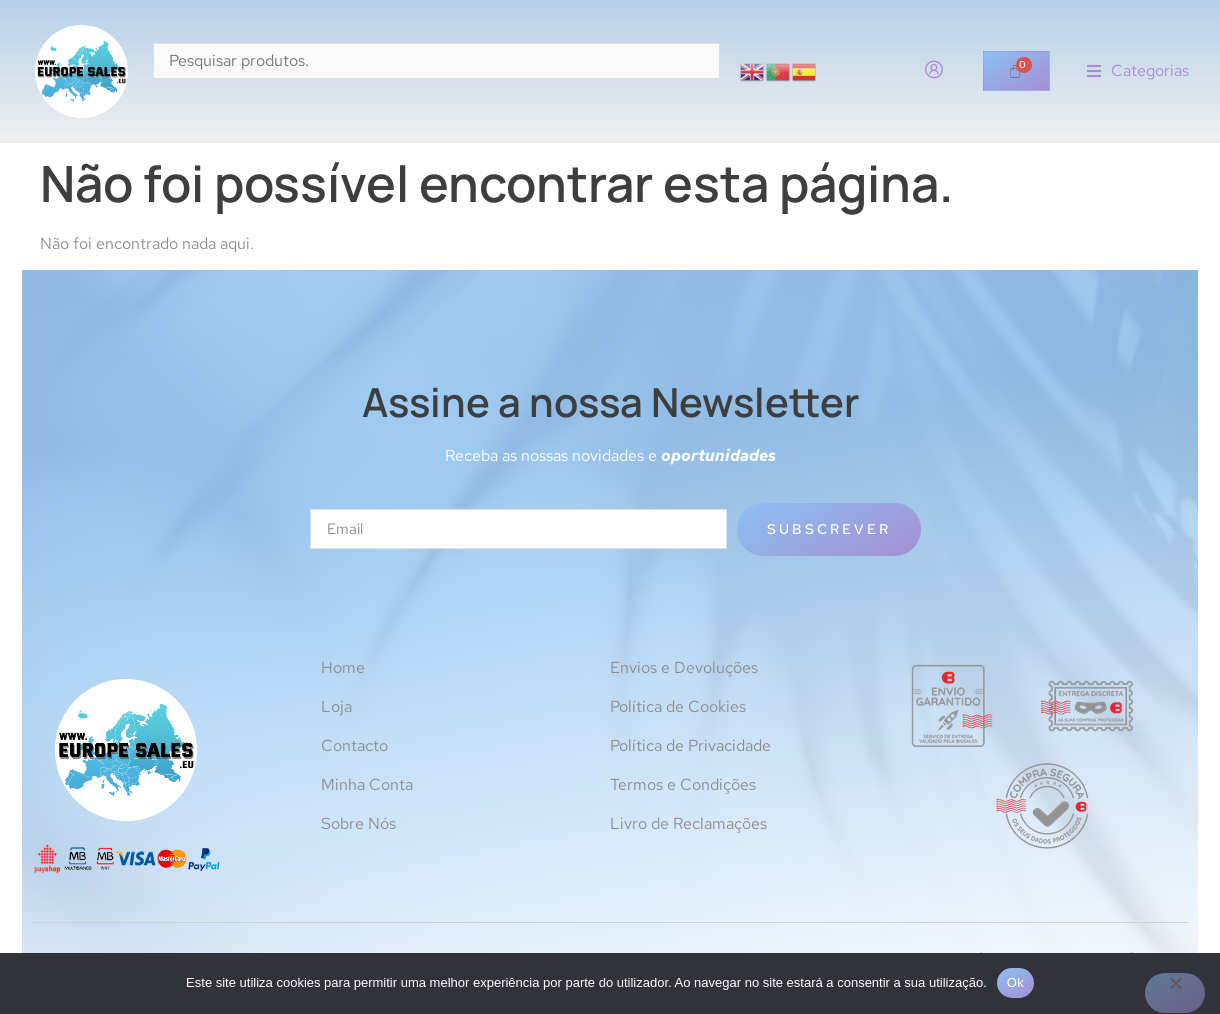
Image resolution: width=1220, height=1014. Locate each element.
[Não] (1175, 993)
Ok (1015, 982)
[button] (1138, 71)
